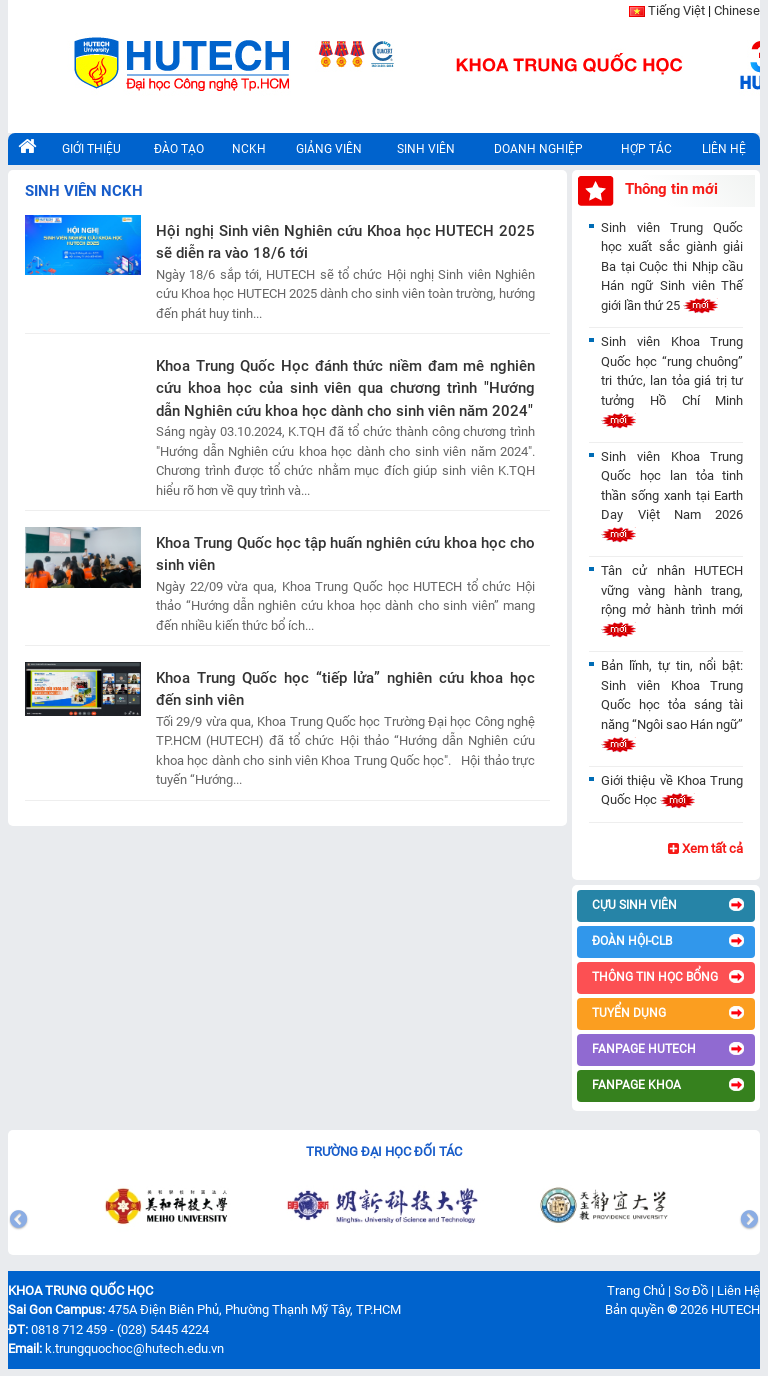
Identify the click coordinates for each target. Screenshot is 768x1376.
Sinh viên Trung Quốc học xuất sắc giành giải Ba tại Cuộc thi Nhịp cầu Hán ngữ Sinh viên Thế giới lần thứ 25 (672, 266)
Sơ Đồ (691, 1290)
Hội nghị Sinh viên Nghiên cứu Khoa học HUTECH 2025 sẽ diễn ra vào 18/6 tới (345, 242)
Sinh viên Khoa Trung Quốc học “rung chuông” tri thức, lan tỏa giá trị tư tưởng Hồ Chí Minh (672, 380)
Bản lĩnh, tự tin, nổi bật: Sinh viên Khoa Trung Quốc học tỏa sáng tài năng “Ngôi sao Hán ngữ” (672, 704)
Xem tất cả (705, 848)
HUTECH (735, 1309)
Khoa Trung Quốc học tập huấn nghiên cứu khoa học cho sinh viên (345, 554)
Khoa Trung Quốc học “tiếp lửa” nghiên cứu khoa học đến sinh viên (345, 689)
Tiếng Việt (676, 10)
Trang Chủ (636, 1290)
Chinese (737, 10)
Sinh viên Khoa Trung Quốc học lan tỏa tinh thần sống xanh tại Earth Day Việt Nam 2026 (672, 495)
